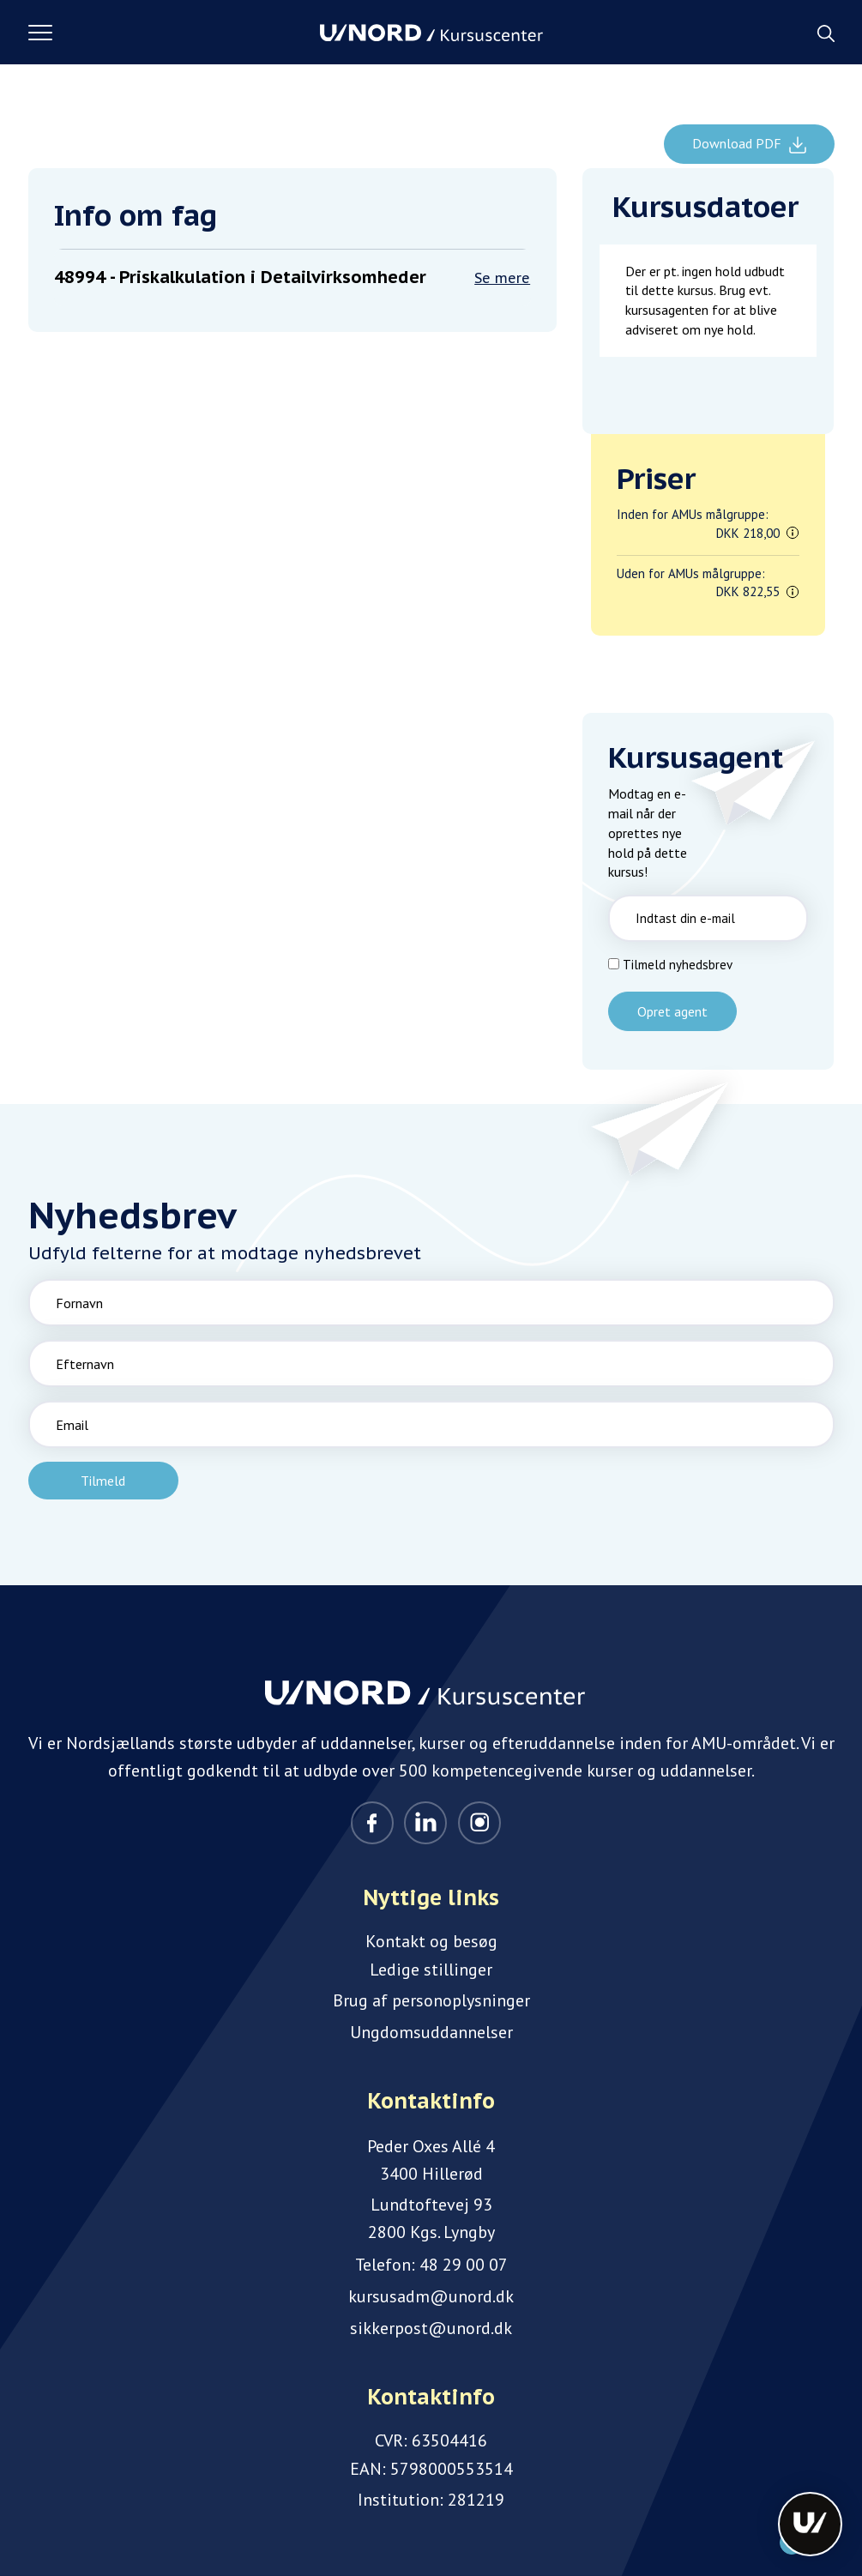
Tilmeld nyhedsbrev (677, 964)
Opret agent (672, 1011)
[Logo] (431, 32)
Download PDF (738, 143)
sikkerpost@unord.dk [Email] (431, 2328)
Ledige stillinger (431, 1969)
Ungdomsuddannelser (431, 2032)
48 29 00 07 (463, 2264)
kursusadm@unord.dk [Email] (431, 2296)
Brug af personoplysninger (431, 2000)
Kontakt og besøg (431, 1941)
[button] (174, 32)
